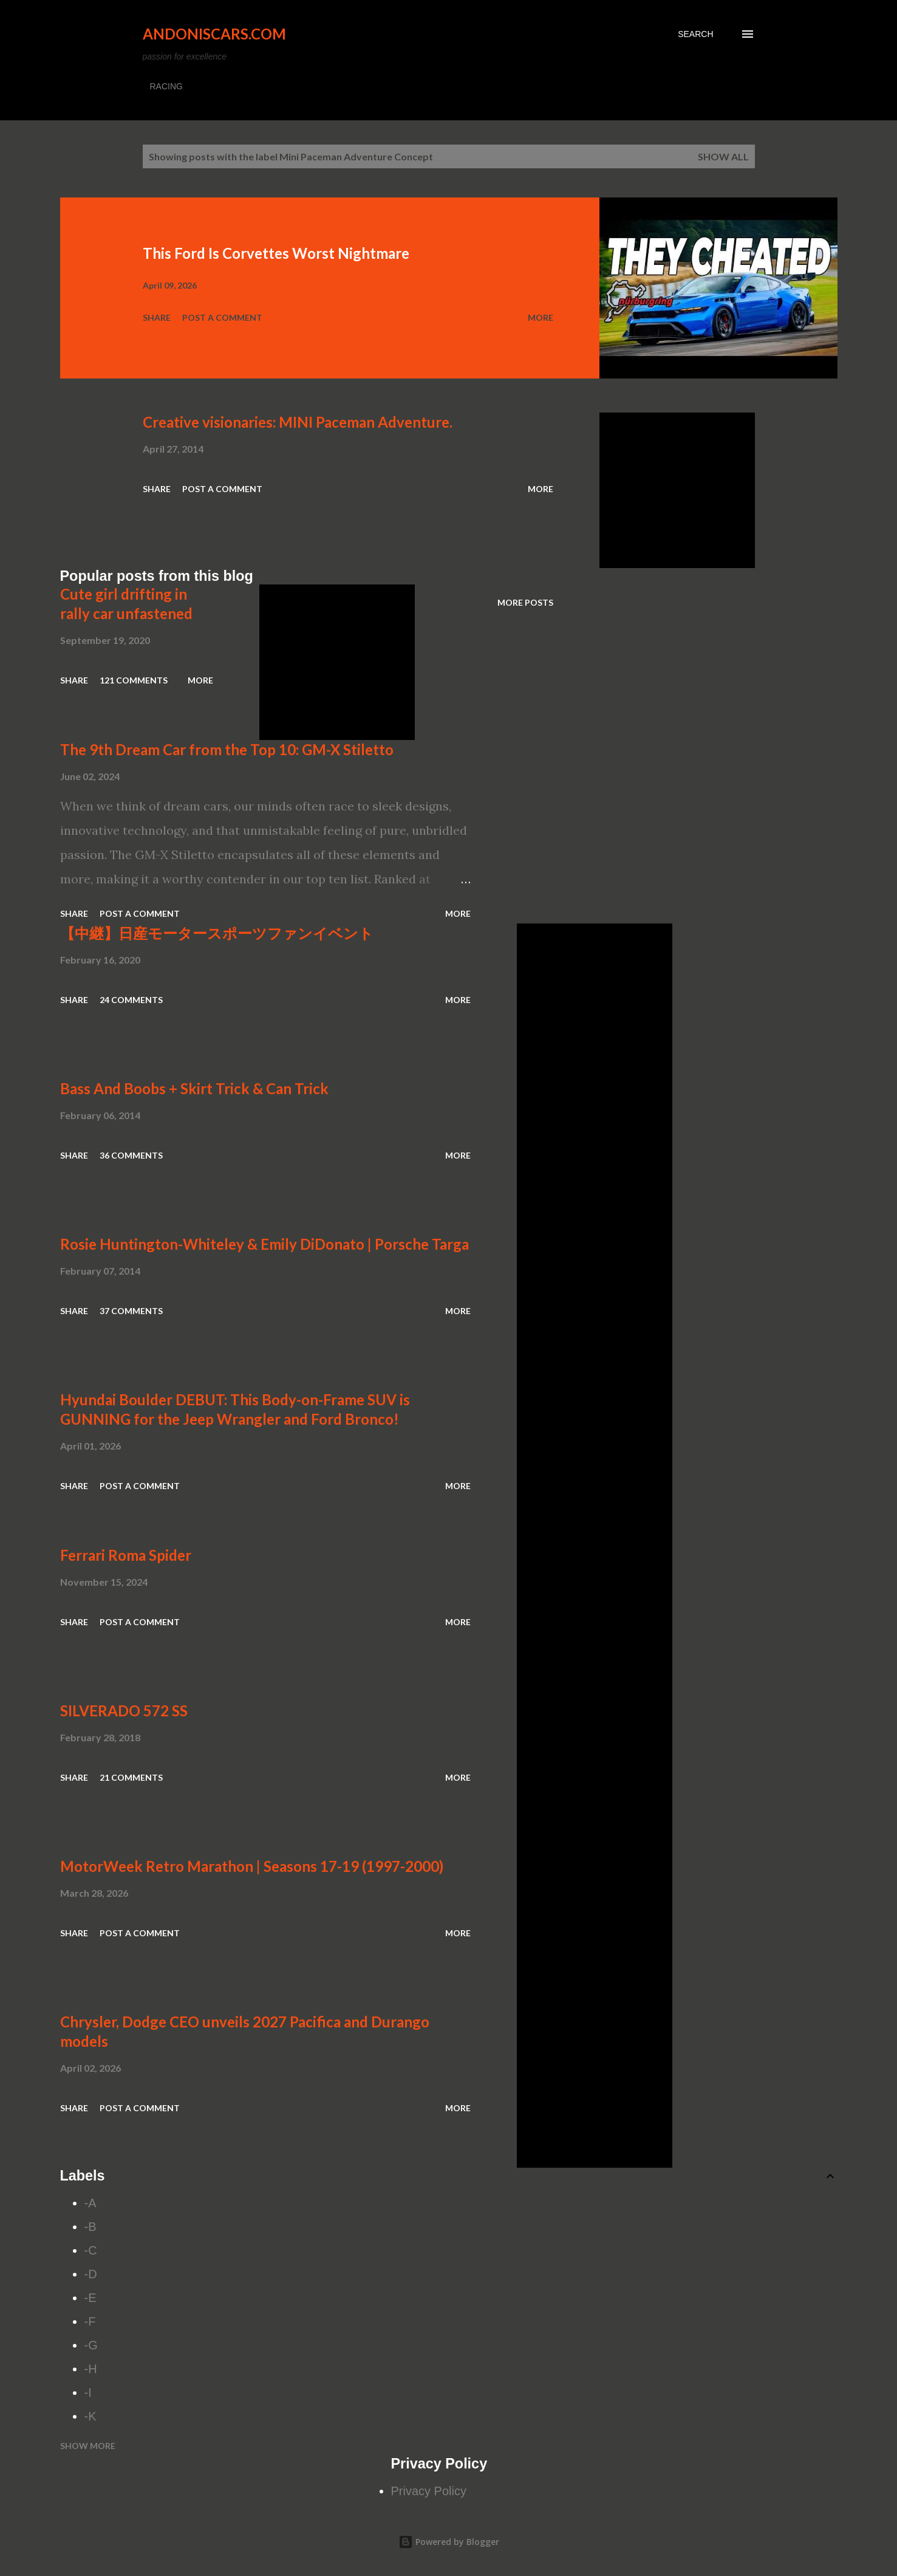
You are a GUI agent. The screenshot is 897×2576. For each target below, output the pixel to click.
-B (90, 2226)
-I (88, 2392)
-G (91, 2345)
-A (90, 2203)
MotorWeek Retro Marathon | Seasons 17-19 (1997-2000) (251, 1866)
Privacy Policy (428, 2491)
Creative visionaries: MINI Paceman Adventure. (297, 422)
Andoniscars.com (214, 34)
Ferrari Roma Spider (125, 1555)
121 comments (134, 680)
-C (90, 2250)
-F (90, 2321)
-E (90, 2297)
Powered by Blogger (448, 2541)
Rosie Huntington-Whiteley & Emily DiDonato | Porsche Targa (264, 1244)
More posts (525, 602)
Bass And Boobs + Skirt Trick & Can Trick (194, 1088)
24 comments (131, 1000)
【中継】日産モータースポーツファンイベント (216, 933)
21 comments (131, 1777)
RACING (166, 86)
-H (90, 2369)
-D (90, 2274)
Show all (723, 156)
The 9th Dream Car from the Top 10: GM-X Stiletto (227, 749)
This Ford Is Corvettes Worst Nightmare (276, 253)
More (540, 317)
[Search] (695, 34)
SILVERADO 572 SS (124, 1710)
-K (90, 2416)
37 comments (131, 1311)
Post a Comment (222, 317)
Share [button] (157, 317)
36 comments (131, 1155)
